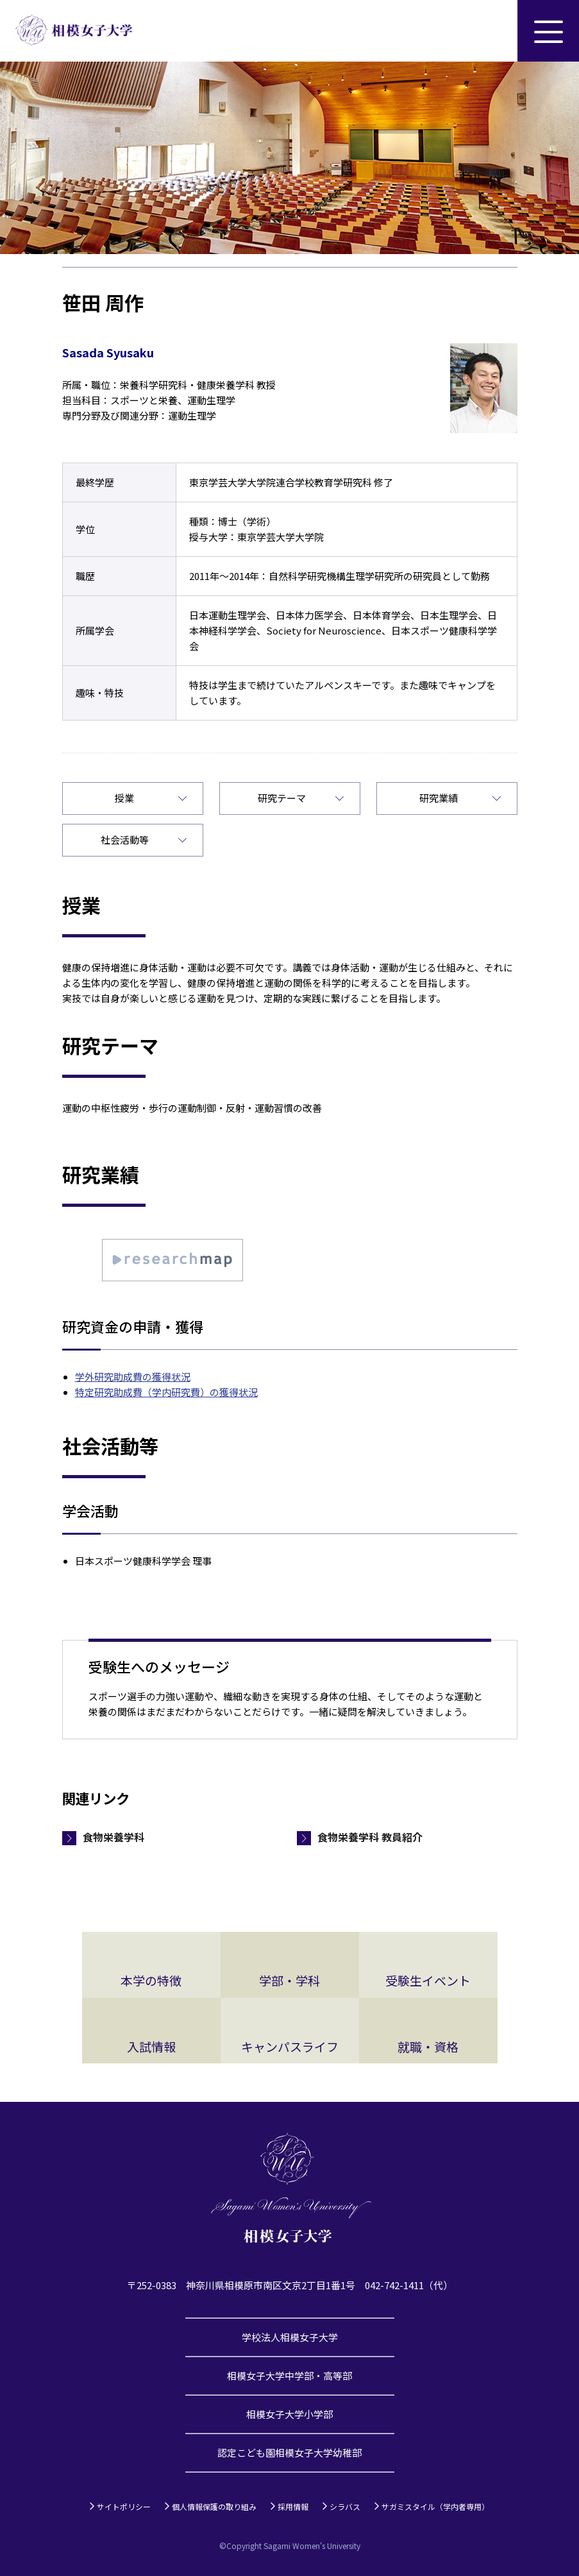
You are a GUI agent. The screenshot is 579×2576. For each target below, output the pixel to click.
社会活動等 (125, 839)
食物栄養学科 (113, 1837)
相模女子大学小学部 (289, 2414)
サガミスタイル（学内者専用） (435, 2506)
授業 (124, 798)
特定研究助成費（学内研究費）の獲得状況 (166, 1392)
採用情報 (293, 2506)
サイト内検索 (486, 31)
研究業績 (438, 798)
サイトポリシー (124, 2506)
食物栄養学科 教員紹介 (370, 1837)
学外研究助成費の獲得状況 (132, 1376)
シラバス (345, 2506)
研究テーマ (282, 798)
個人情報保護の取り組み (214, 2506)
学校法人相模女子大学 (290, 2337)
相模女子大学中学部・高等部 (289, 2375)
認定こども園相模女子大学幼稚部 (289, 2452)
